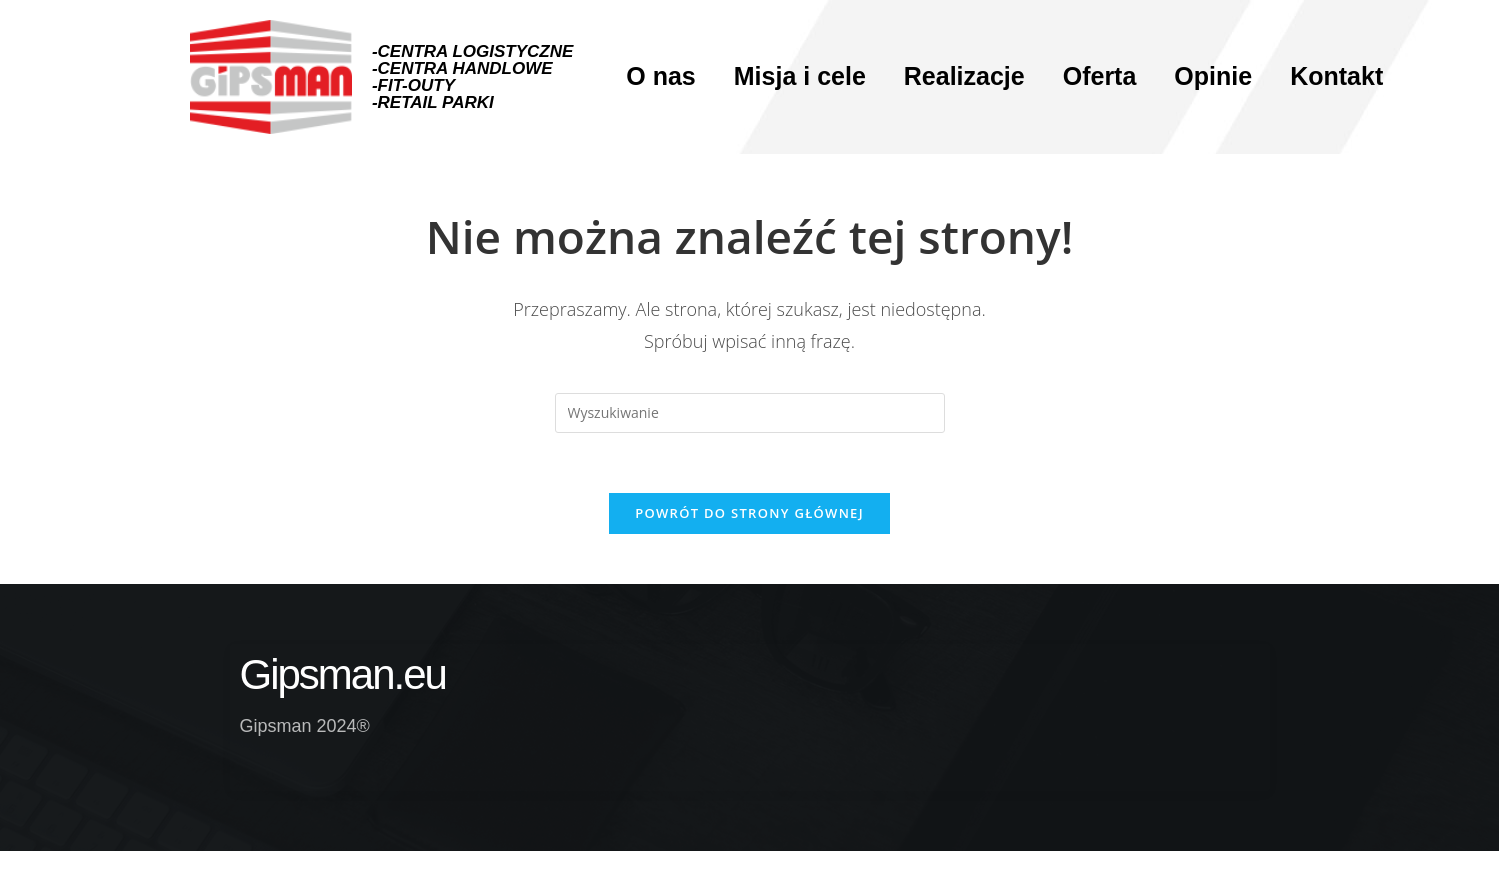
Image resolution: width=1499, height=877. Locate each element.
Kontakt (1336, 76)
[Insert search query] (750, 413)
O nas (660, 76)
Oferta (1100, 76)
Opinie (1213, 76)
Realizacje (964, 76)
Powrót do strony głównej (749, 513)
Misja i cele (800, 76)
